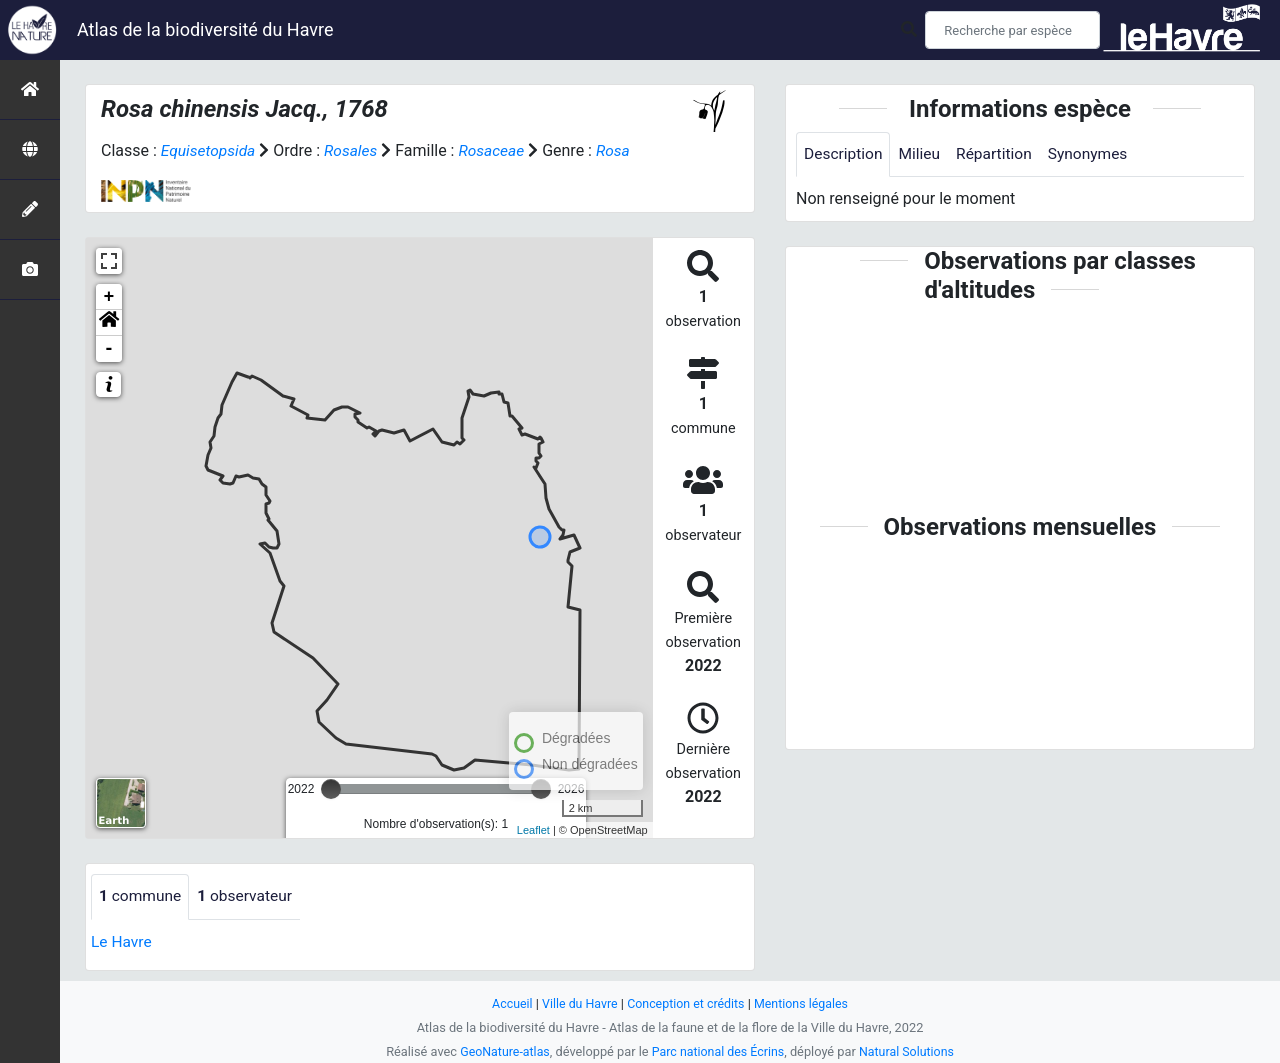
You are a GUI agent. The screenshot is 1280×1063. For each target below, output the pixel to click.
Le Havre (122, 941)
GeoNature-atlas (501, 1051)
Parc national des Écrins (718, 1051)
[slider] (331, 789)
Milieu (922, 154)
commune (141, 896)
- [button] (109, 349)
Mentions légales (804, 1003)
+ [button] (109, 297)
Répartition (999, 154)
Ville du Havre (577, 1003)
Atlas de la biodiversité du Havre (205, 29)
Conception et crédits (686, 1003)
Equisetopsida (210, 150)
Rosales (354, 150)
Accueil (508, 1003)
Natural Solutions (910, 1051)
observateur (249, 896)
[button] (109, 323)
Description (844, 154)
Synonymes (1095, 154)
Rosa (620, 150)
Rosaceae (497, 150)
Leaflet (533, 829)
